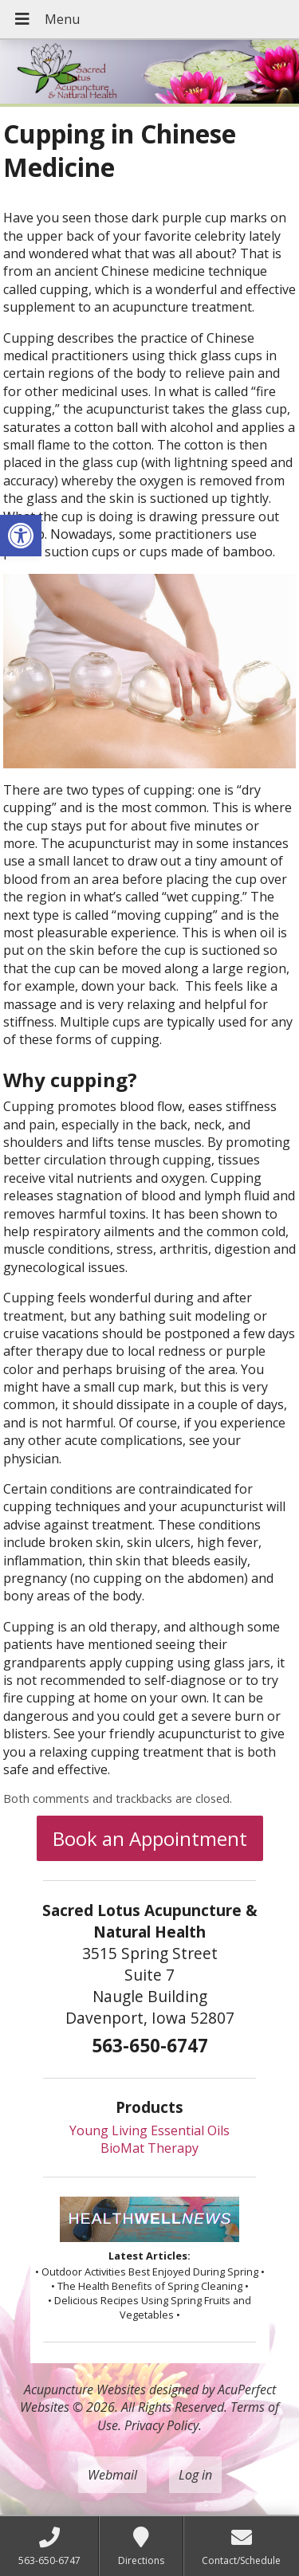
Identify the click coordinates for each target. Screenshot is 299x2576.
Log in (195, 2475)
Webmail (112, 2475)
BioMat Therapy (149, 2148)
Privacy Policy (161, 2425)
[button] (20, 535)
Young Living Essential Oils (149, 2130)
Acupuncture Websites (85, 2389)
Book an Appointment (150, 1838)
